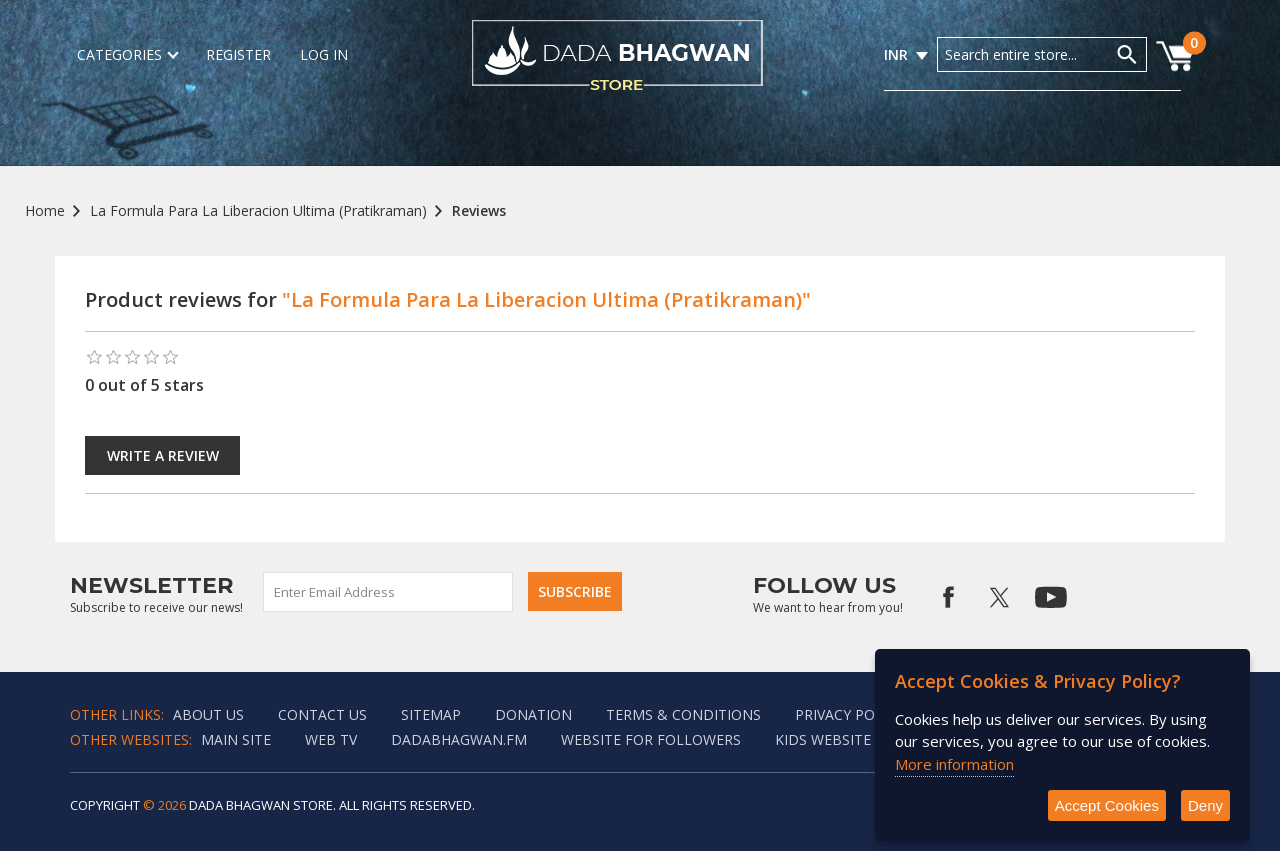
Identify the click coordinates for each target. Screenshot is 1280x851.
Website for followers (651, 739)
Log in (324, 54)
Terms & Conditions (683, 714)
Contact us (322, 714)
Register (238, 54)
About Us (208, 714)
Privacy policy (849, 714)
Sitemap (431, 714)
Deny (1205, 805)
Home (45, 210)
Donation (533, 714)
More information (954, 764)
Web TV (331, 739)
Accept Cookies (1107, 805)
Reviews (479, 210)
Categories (127, 54)
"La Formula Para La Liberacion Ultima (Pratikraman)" (546, 299)
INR (896, 54)
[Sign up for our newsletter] (389, 592)
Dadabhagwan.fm (459, 739)
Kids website (823, 739)
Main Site (236, 739)
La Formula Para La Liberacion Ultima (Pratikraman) (258, 210)
